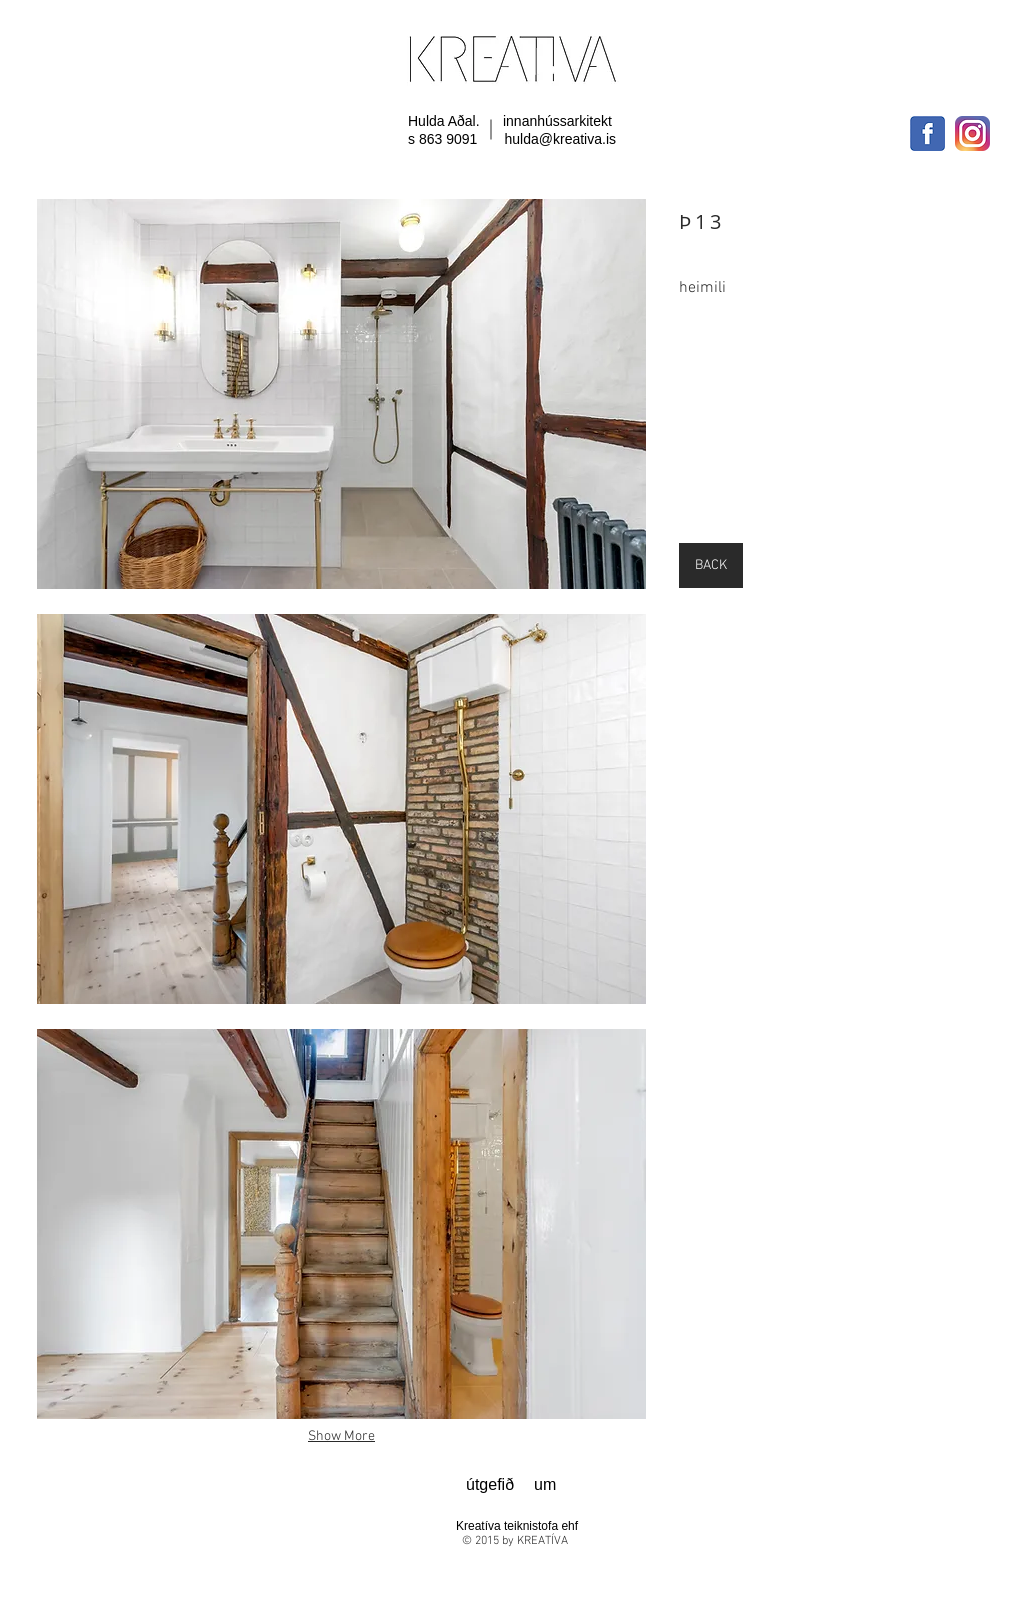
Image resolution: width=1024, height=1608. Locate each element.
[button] (341, 394)
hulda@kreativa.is (561, 139)
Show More (341, 1436)
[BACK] (711, 565)
